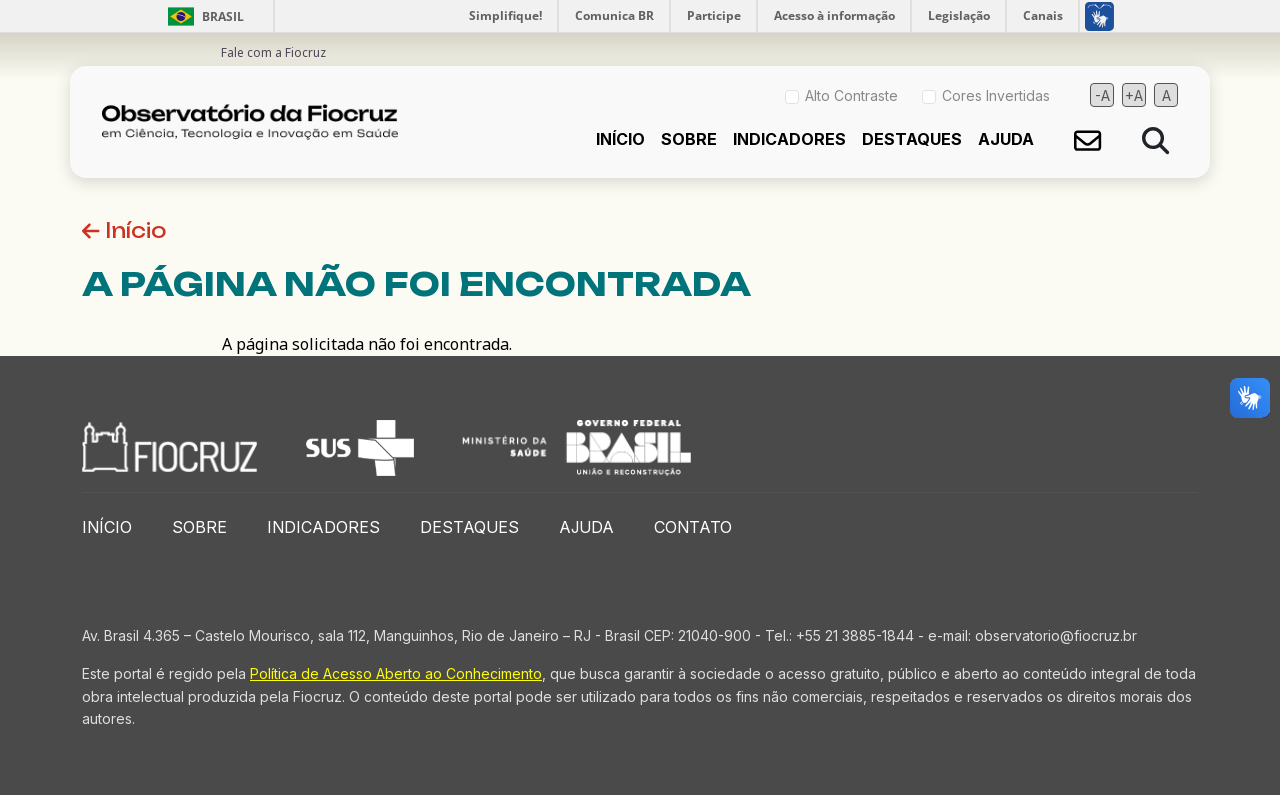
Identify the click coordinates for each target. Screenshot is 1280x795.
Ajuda (1006, 139)
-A (1102, 95)
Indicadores (789, 139)
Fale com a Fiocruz (273, 52)
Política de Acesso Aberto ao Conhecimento (396, 673)
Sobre (689, 139)
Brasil (202, 16)
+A (1134, 95)
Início (620, 139)
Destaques (912, 139)
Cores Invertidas (996, 95)
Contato (693, 527)
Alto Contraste (851, 95)
